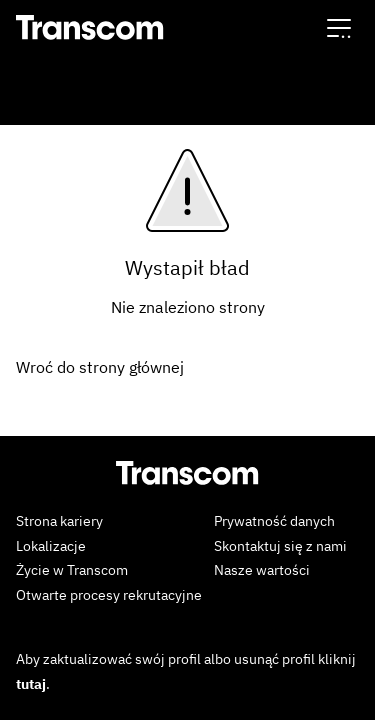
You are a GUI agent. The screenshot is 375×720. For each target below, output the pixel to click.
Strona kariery (59, 521)
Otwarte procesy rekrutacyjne (109, 595)
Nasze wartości (262, 570)
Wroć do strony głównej (100, 367)
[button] (339, 27)
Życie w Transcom (72, 570)
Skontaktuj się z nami (280, 546)
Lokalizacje (51, 546)
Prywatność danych (274, 521)
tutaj (31, 684)
